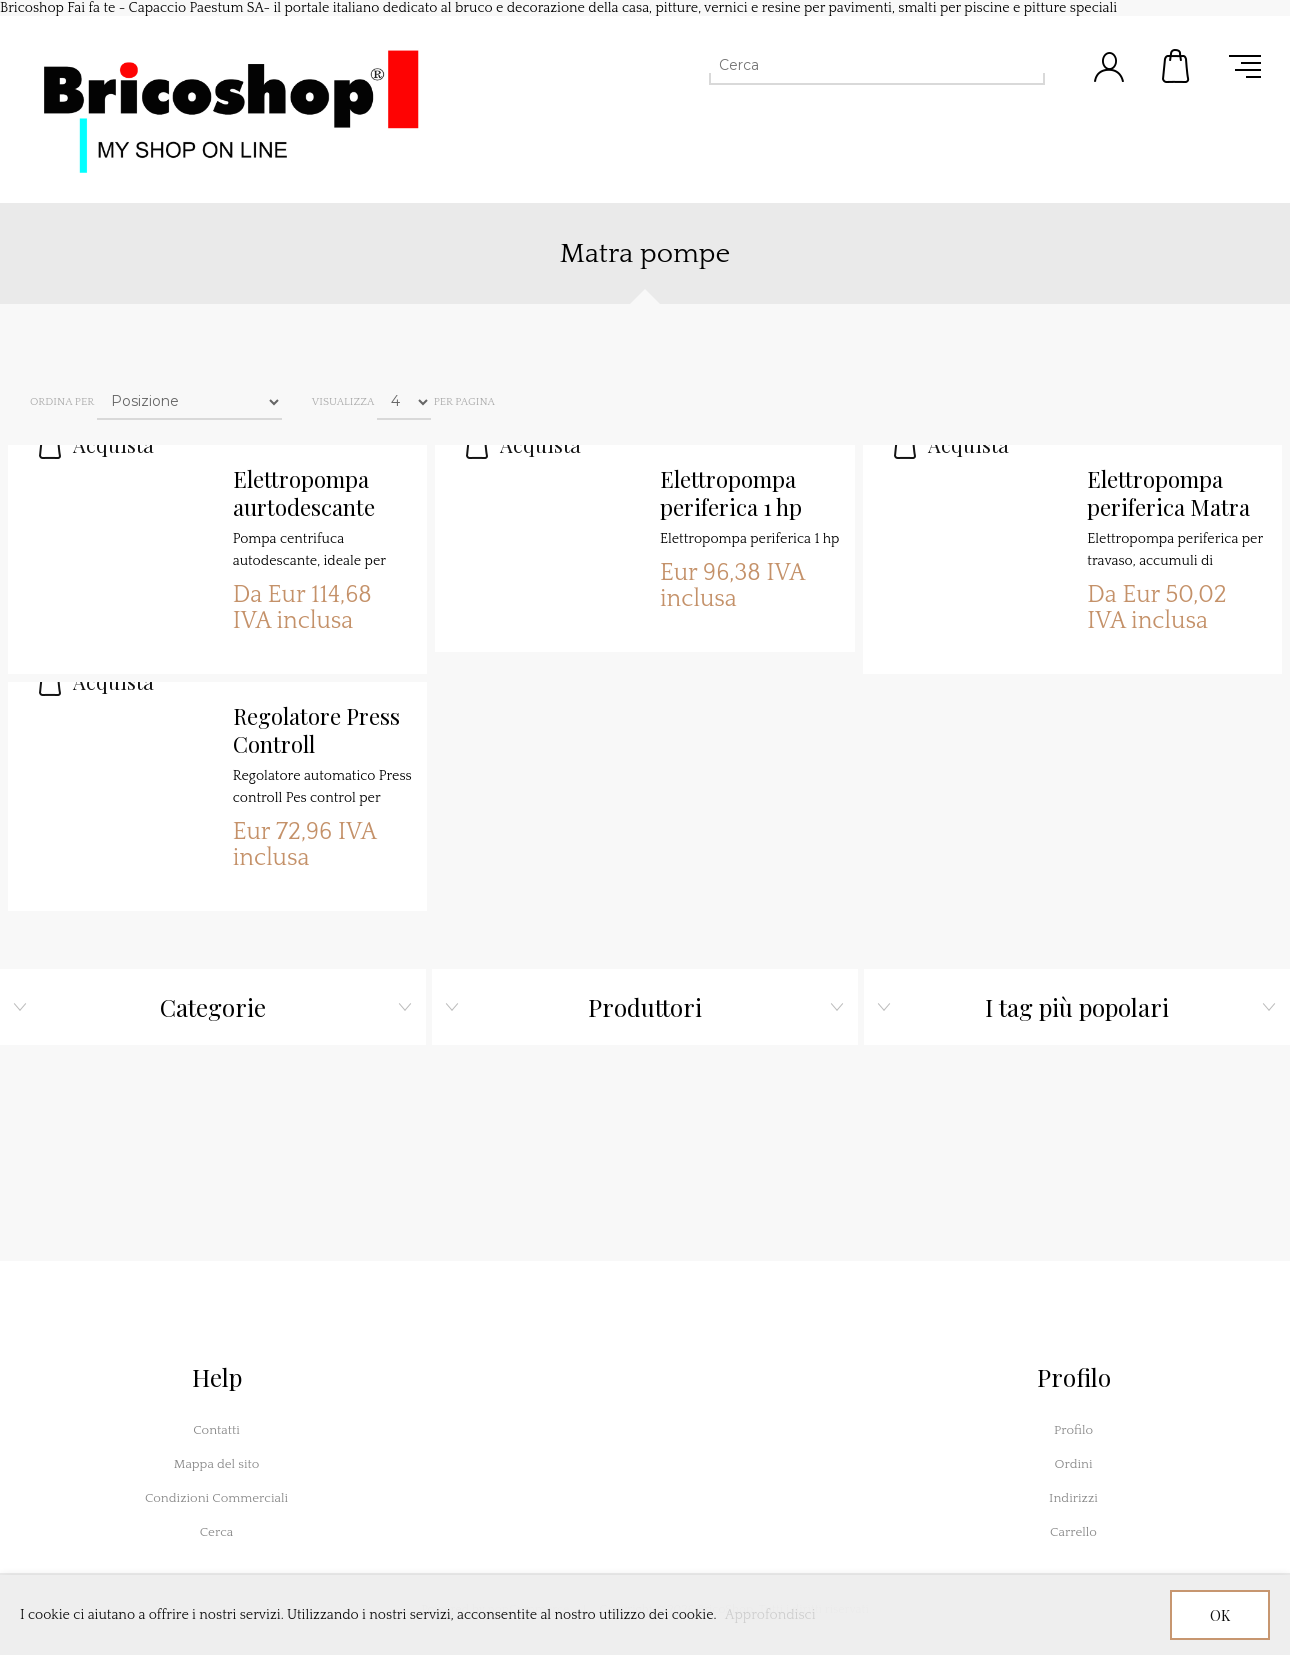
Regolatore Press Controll (316, 730)
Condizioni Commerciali (216, 1498)
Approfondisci (770, 1615)
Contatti (216, 1430)
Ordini (1073, 1464)
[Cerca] (859, 65)
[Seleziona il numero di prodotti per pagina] (404, 402)
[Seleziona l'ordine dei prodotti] (189, 402)
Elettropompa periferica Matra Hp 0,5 (1168, 494)
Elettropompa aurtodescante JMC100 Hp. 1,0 (308, 494)
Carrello (1177, 66)
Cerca (217, 1532)
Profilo (1073, 1430)
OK (1220, 1615)
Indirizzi (1073, 1498)
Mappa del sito (217, 1464)
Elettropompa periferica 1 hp (731, 493)
